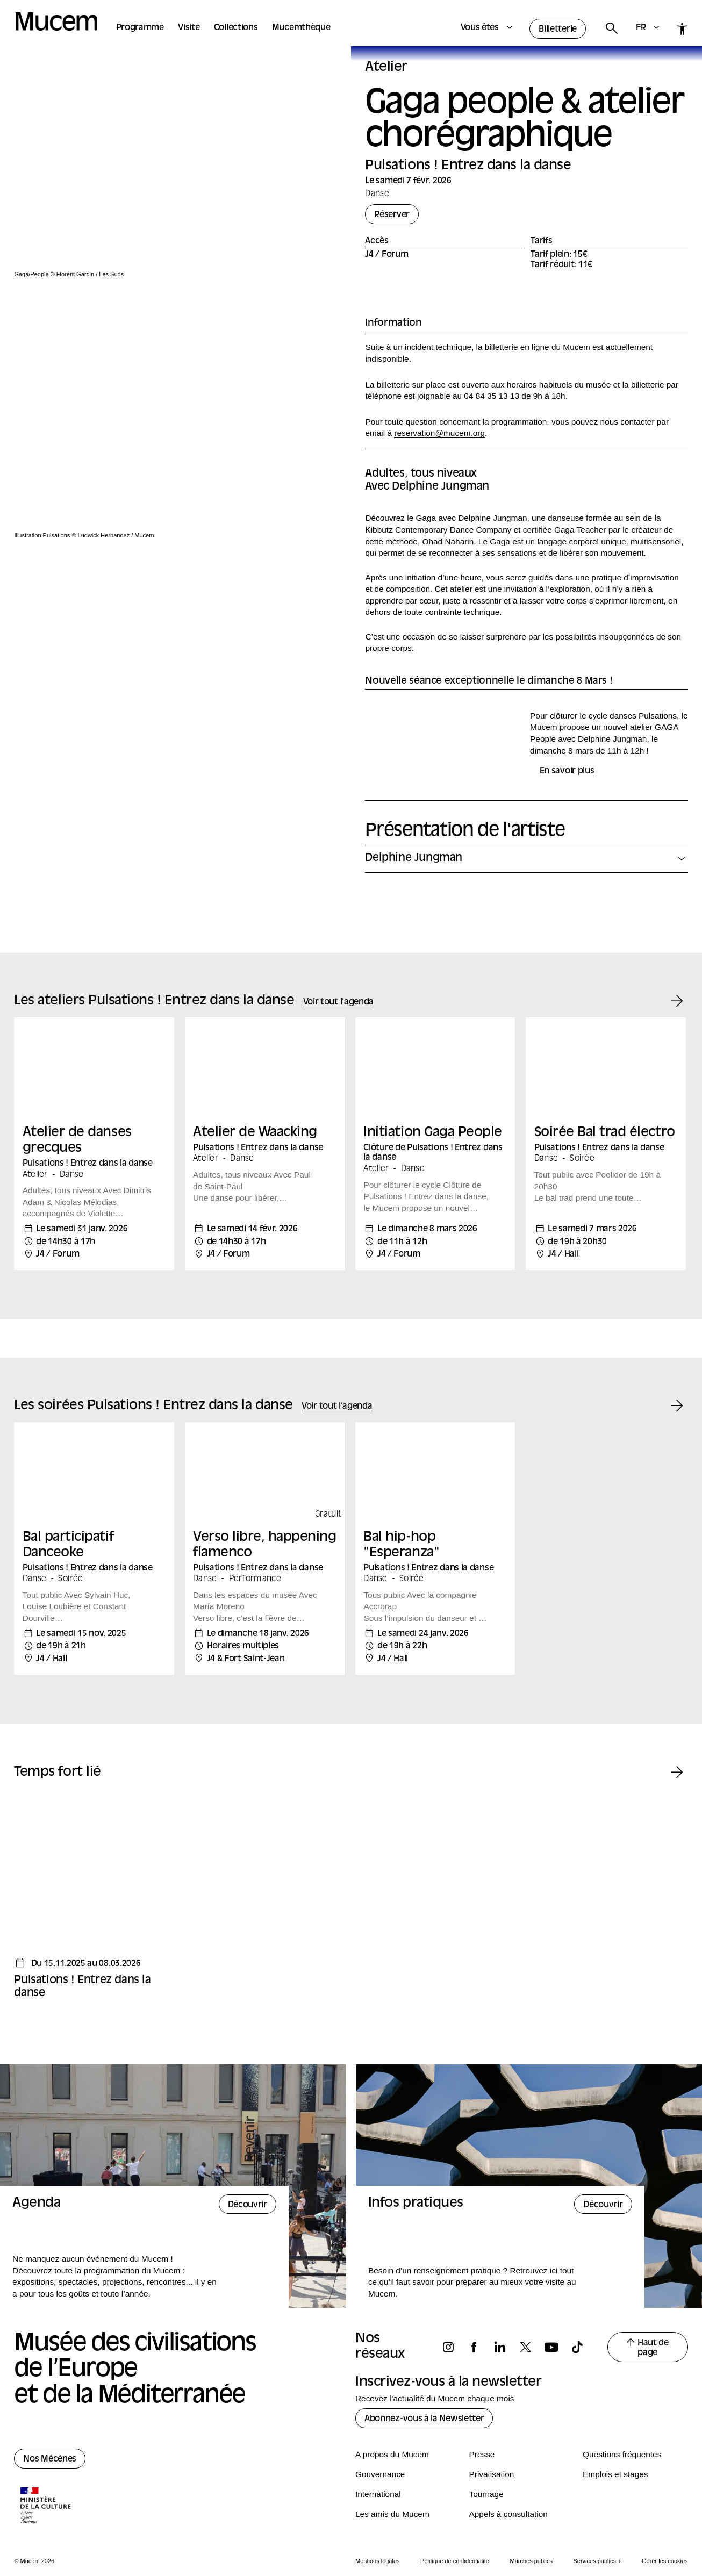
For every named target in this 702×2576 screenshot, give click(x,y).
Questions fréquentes (622, 2439)
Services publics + (597, 2545)
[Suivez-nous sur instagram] (453, 2331)
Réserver (392, 215)
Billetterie (558, 29)
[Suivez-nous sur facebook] (479, 2331)
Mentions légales (377, 2545)
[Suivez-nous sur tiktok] (582, 2331)
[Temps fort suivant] (677, 1758)
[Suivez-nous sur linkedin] (505, 2331)
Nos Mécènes (49, 2444)
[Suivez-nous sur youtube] (556, 2331)
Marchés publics (531, 2545)
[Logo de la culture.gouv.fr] (46, 2491)
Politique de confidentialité (454, 2545)
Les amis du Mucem (392, 2498)
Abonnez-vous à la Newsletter (424, 2404)
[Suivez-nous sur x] (530, 2331)
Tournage (486, 2478)
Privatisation (491, 2459)
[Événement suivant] (677, 986)
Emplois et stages (615, 2459)
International (378, 2478)
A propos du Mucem (392, 2439)
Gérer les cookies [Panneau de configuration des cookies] (665, 2545)
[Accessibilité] (682, 28)
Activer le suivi (374, 2563)
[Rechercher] (611, 28)
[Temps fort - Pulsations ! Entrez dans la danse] (94, 1886)
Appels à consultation (508, 2498)
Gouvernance (380, 2459)
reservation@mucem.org (439, 432)
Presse (482, 2439)
